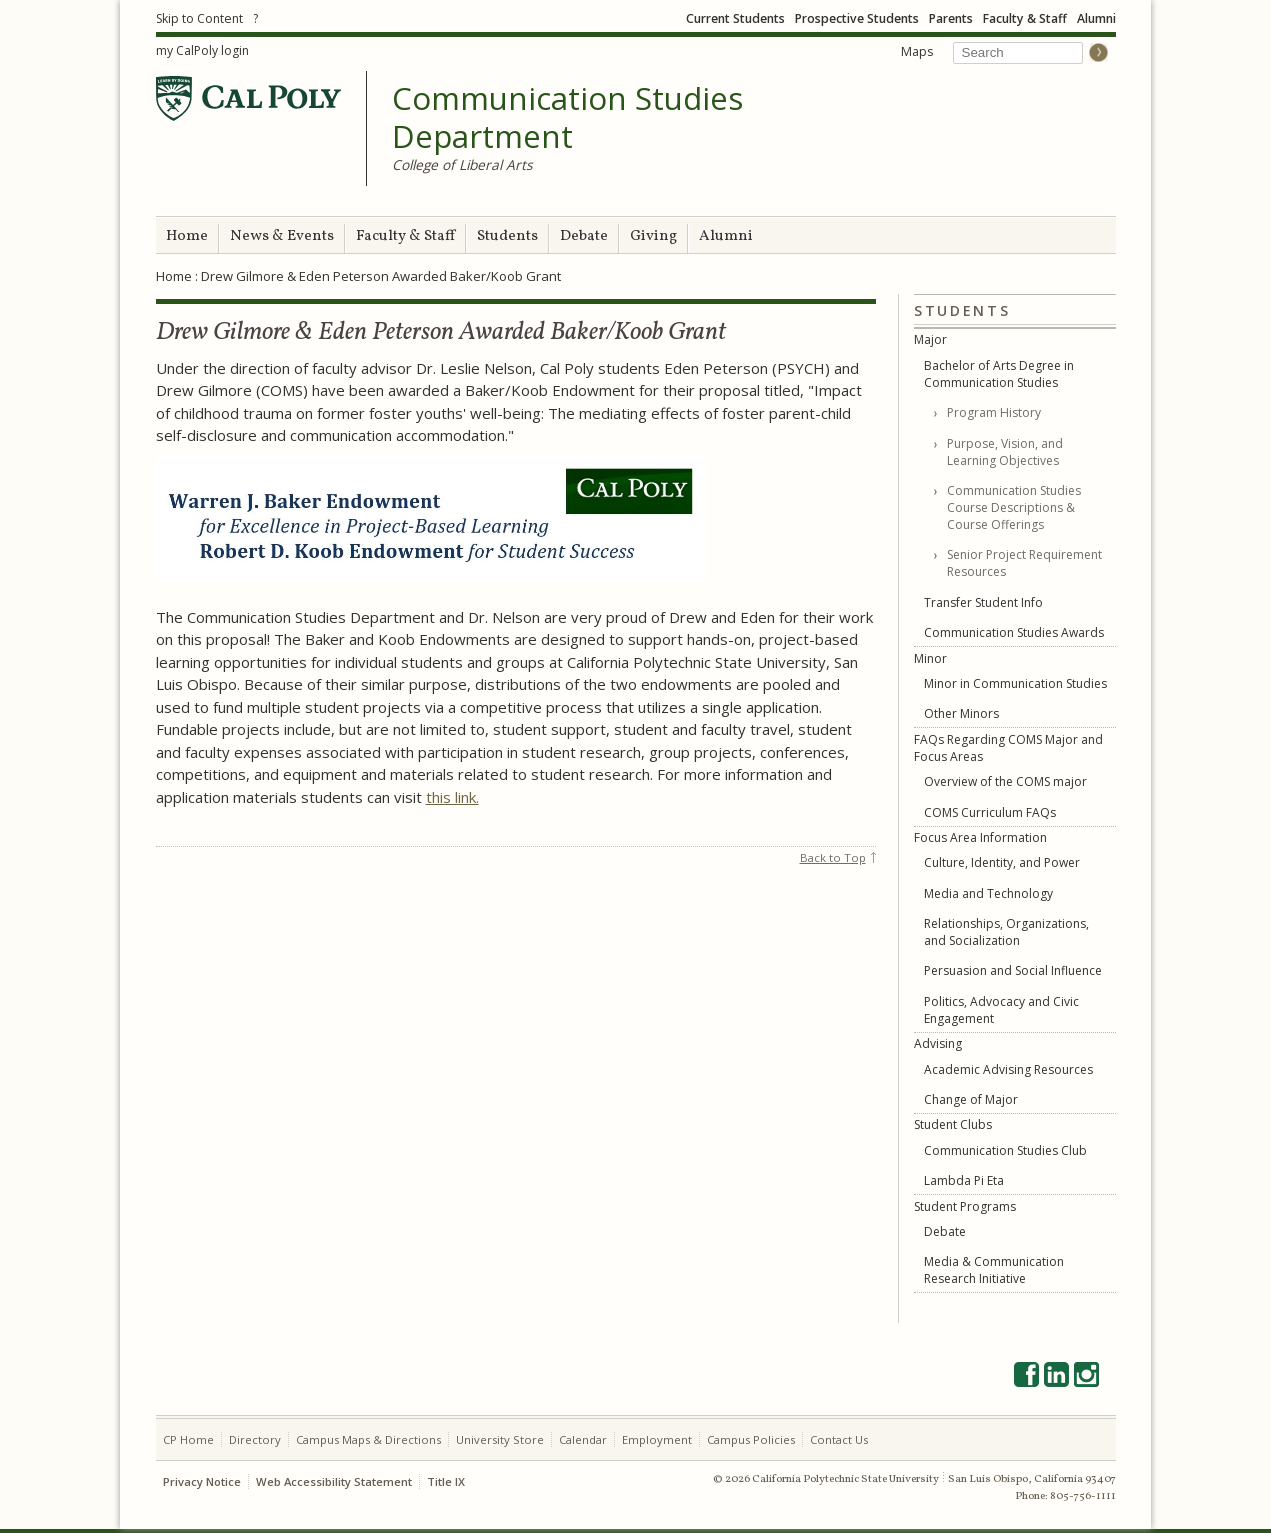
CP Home (188, 1439)
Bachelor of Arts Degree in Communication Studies (999, 374)
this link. (452, 797)
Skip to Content (199, 18)
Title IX (446, 1481)
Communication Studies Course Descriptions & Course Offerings (1014, 507)
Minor (930, 658)
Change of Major (971, 1099)
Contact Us (839, 1439)
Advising (938, 1043)
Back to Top (833, 857)
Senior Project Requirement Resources (1024, 563)
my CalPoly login (202, 50)
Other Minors (961, 713)
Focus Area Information (980, 837)
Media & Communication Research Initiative (994, 1270)
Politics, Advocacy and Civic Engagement (1001, 1010)
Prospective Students (857, 18)
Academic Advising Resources (1008, 1069)
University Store (500, 1439)
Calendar (583, 1439)
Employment (657, 1439)
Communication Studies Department (567, 117)
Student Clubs (953, 1124)
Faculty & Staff (1025, 18)
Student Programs (965, 1206)
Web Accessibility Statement (334, 1481)
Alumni (1096, 18)
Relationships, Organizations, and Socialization (1006, 932)
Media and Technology (988, 893)
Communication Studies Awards (1014, 632)
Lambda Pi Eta (964, 1180)
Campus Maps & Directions (368, 1439)
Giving (653, 236)
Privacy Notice (202, 1481)
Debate (584, 236)
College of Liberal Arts (462, 164)
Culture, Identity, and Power (1002, 862)
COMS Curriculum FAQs (990, 812)
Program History (994, 412)
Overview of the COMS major (1005, 781)
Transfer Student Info (983, 602)
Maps (917, 51)
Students (507, 236)
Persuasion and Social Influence (1013, 970)
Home (187, 236)
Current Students (735, 18)
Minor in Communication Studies (1015, 683)
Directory (255, 1439)
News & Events (282, 236)
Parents (951, 18)
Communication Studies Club (1005, 1150)
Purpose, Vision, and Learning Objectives (1005, 452)
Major (930, 339)
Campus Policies (751, 1439)
